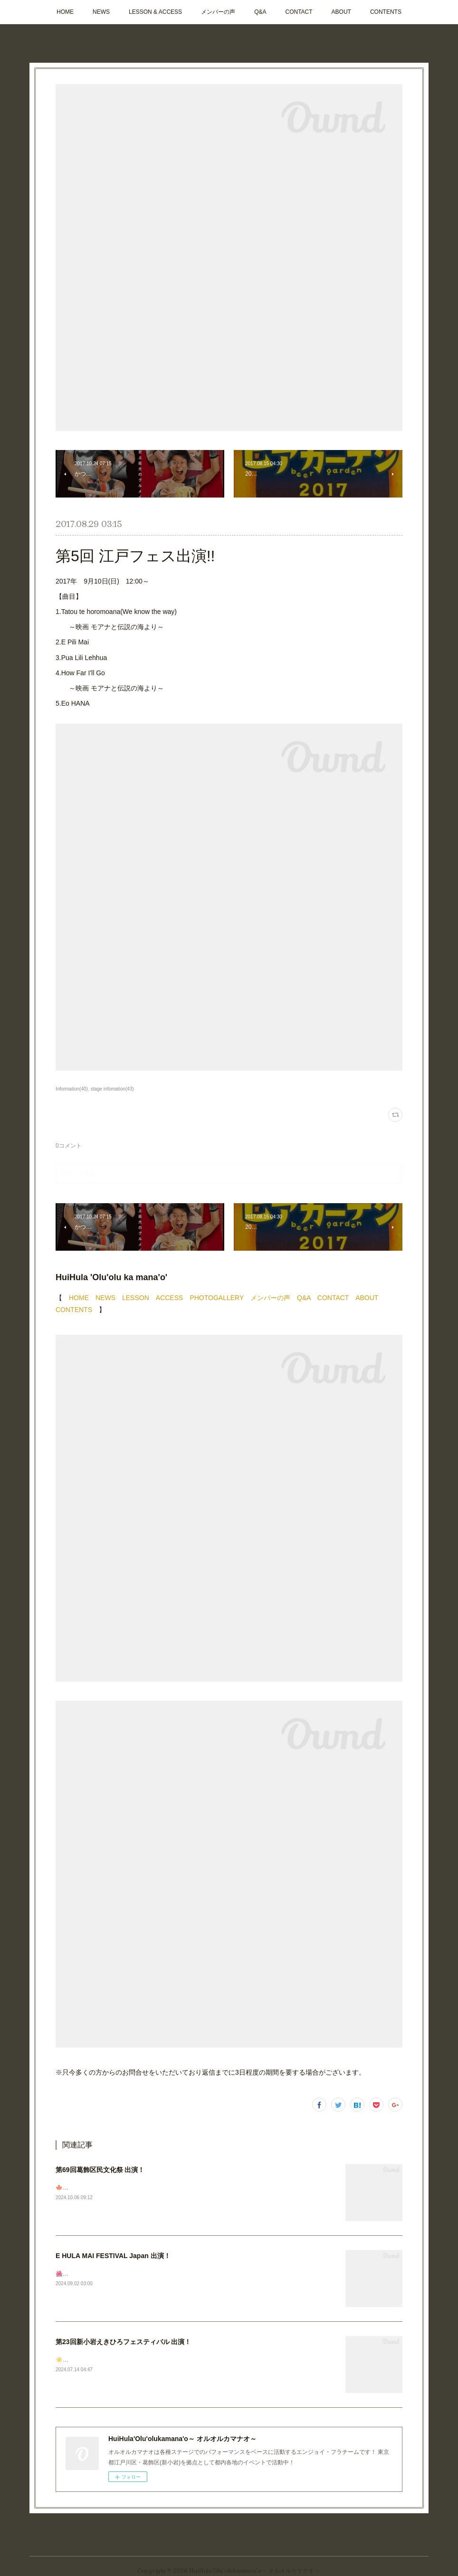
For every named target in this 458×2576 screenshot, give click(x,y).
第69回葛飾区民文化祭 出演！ (100, 2170)
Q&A (260, 12)
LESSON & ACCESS (155, 12)
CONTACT (298, 12)
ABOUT (341, 12)
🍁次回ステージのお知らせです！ (99, 2187)
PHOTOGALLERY (217, 1298)
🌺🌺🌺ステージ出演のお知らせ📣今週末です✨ (119, 2273)
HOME (65, 12)
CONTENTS (385, 12)
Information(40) (72, 1089)
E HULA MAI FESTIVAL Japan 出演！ (113, 2256)
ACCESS (169, 1298)
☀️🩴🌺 (66, 2359)
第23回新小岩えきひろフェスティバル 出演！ (123, 2342)
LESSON (135, 1298)
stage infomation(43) (112, 1089)
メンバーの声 (218, 12)
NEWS (101, 12)
